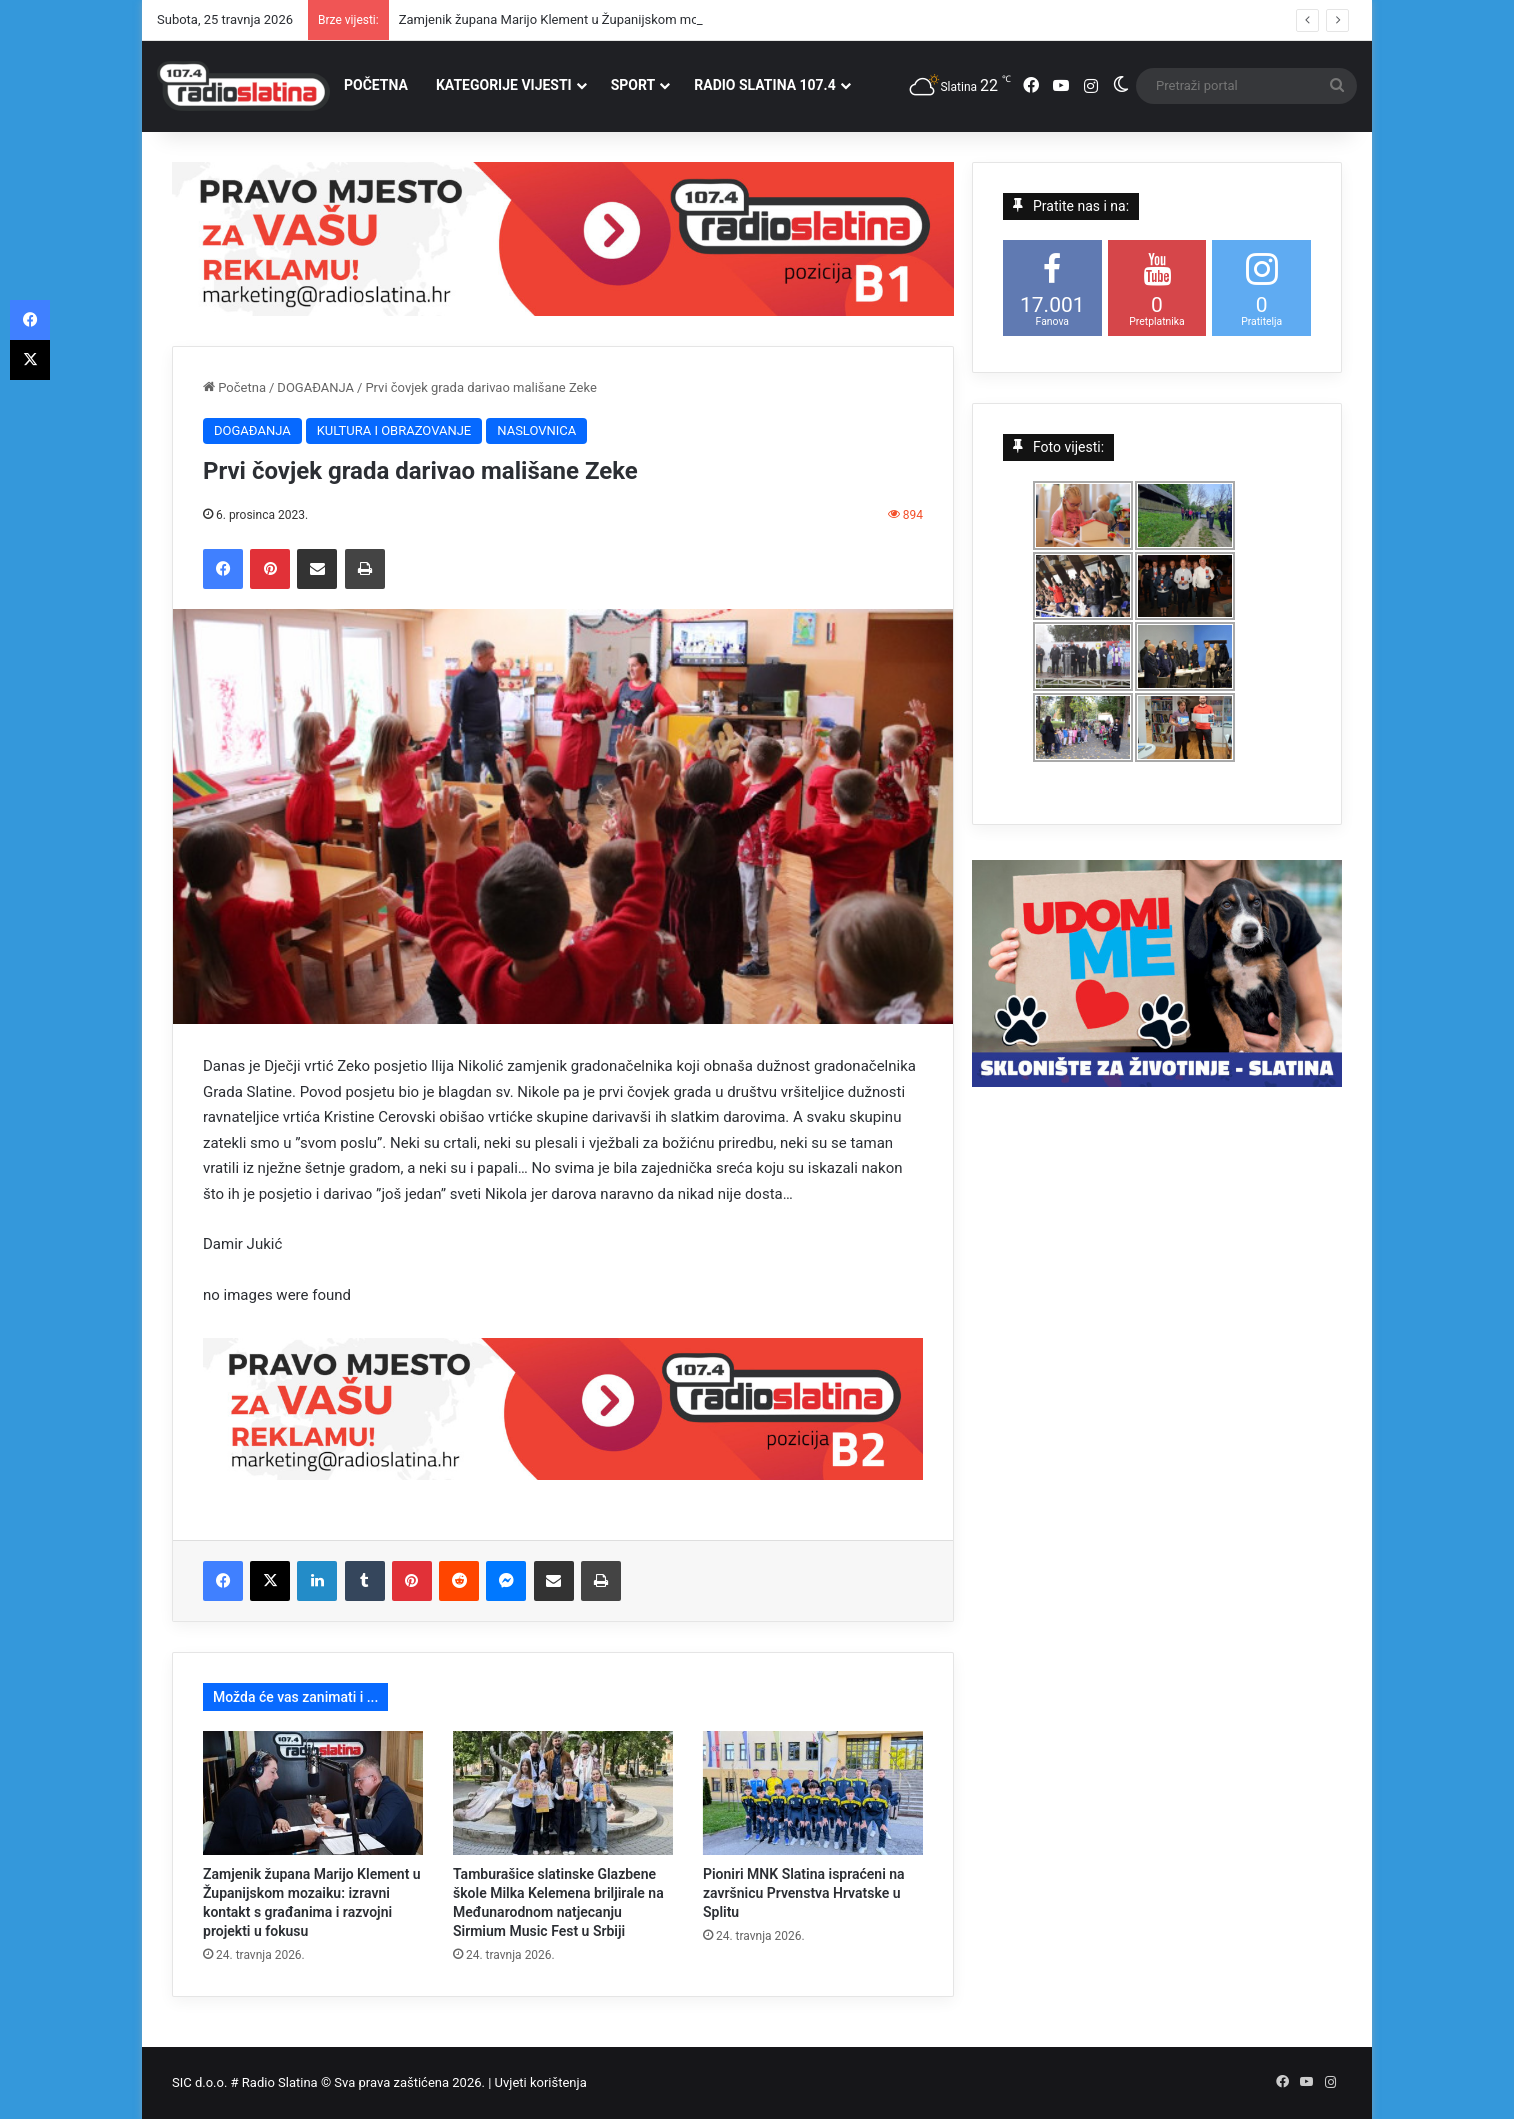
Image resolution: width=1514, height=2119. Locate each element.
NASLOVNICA (536, 430)
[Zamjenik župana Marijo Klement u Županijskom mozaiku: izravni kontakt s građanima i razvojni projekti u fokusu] (313, 1793)
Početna (234, 387)
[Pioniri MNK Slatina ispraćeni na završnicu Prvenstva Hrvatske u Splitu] (813, 1793)
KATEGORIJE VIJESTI (504, 85)
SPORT (633, 85)
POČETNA (376, 85)
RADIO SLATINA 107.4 (764, 85)
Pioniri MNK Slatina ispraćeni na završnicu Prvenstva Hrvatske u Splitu (804, 1893)
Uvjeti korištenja (541, 2082)
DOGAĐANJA (315, 387)
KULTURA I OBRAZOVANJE (394, 430)
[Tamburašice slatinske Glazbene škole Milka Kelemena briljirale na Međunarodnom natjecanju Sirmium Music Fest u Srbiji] (563, 1793)
